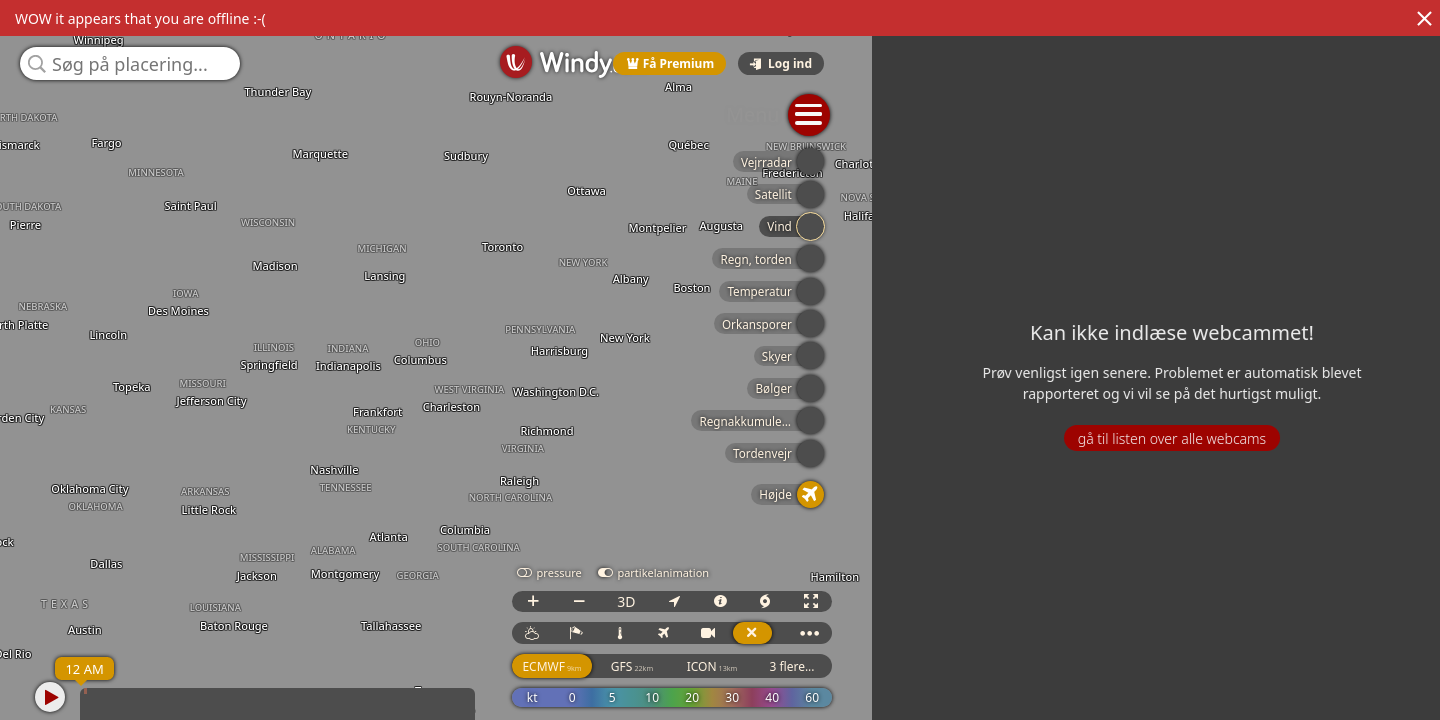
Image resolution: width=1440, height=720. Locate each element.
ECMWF (1151, 684)
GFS (1232, 684)
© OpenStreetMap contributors (1357, 713)
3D (1226, 619)
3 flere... (1391, 684)
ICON (1312, 684)
